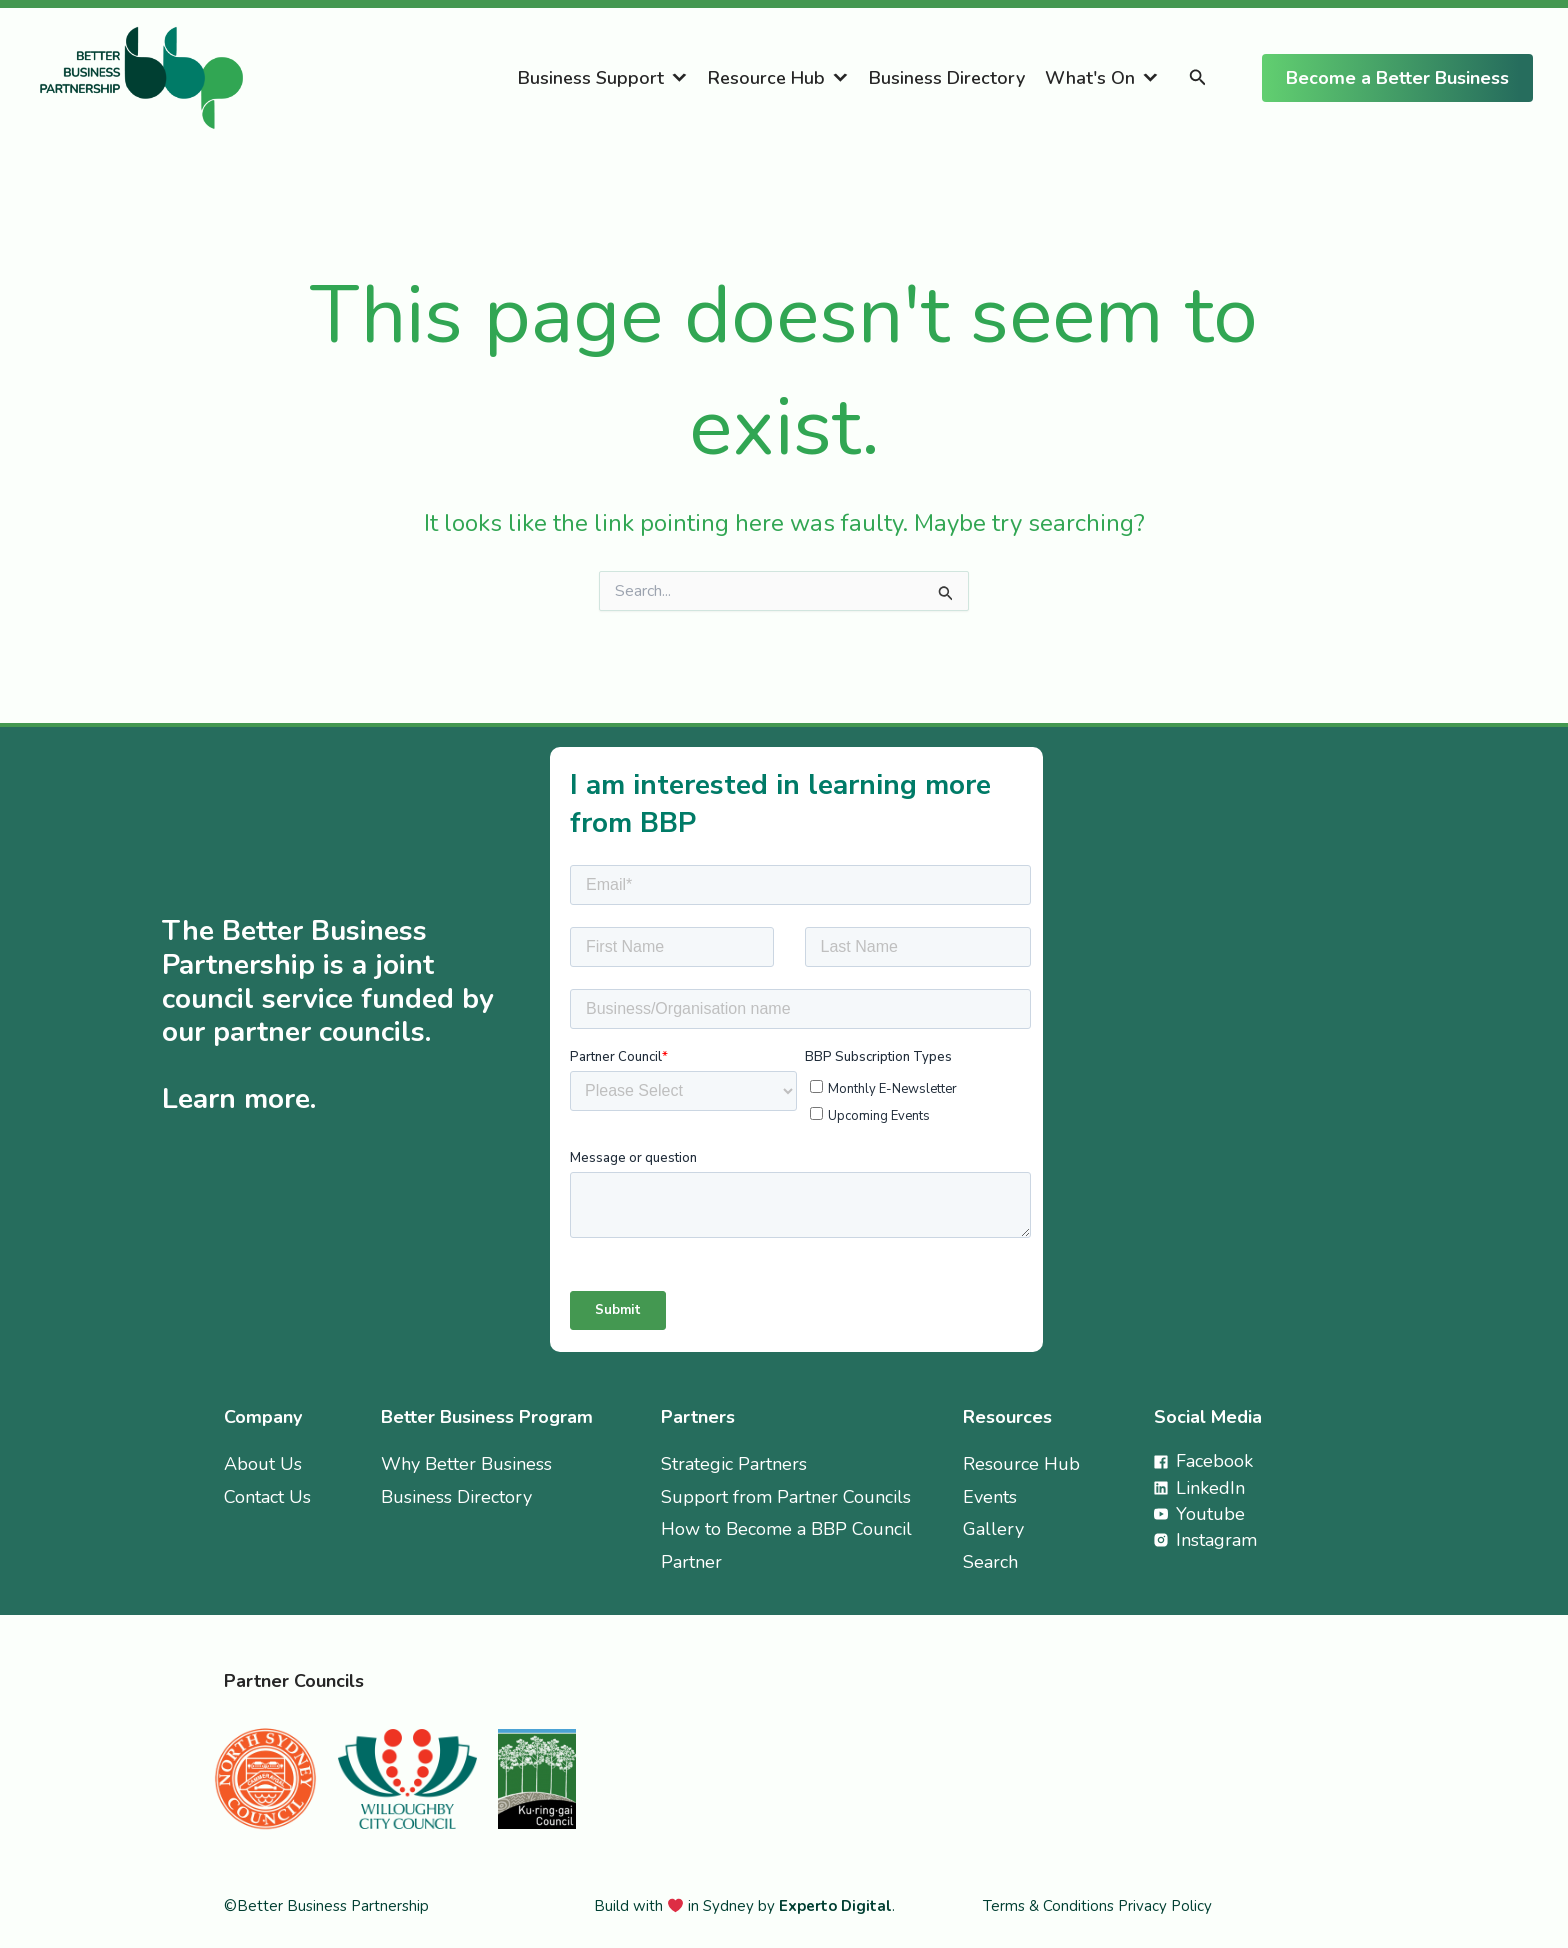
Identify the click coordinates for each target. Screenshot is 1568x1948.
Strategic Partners (734, 1464)
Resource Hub (766, 78)
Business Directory (947, 78)
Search (990, 1562)
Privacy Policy (1165, 1906)
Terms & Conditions (1050, 1906)
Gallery (993, 1529)
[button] (1198, 78)
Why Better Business (466, 1464)
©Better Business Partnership (326, 1906)
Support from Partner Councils (786, 1497)
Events (990, 1497)
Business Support (591, 78)
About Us (263, 1464)
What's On (1090, 78)
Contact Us (267, 1497)
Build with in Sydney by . (744, 1906)
